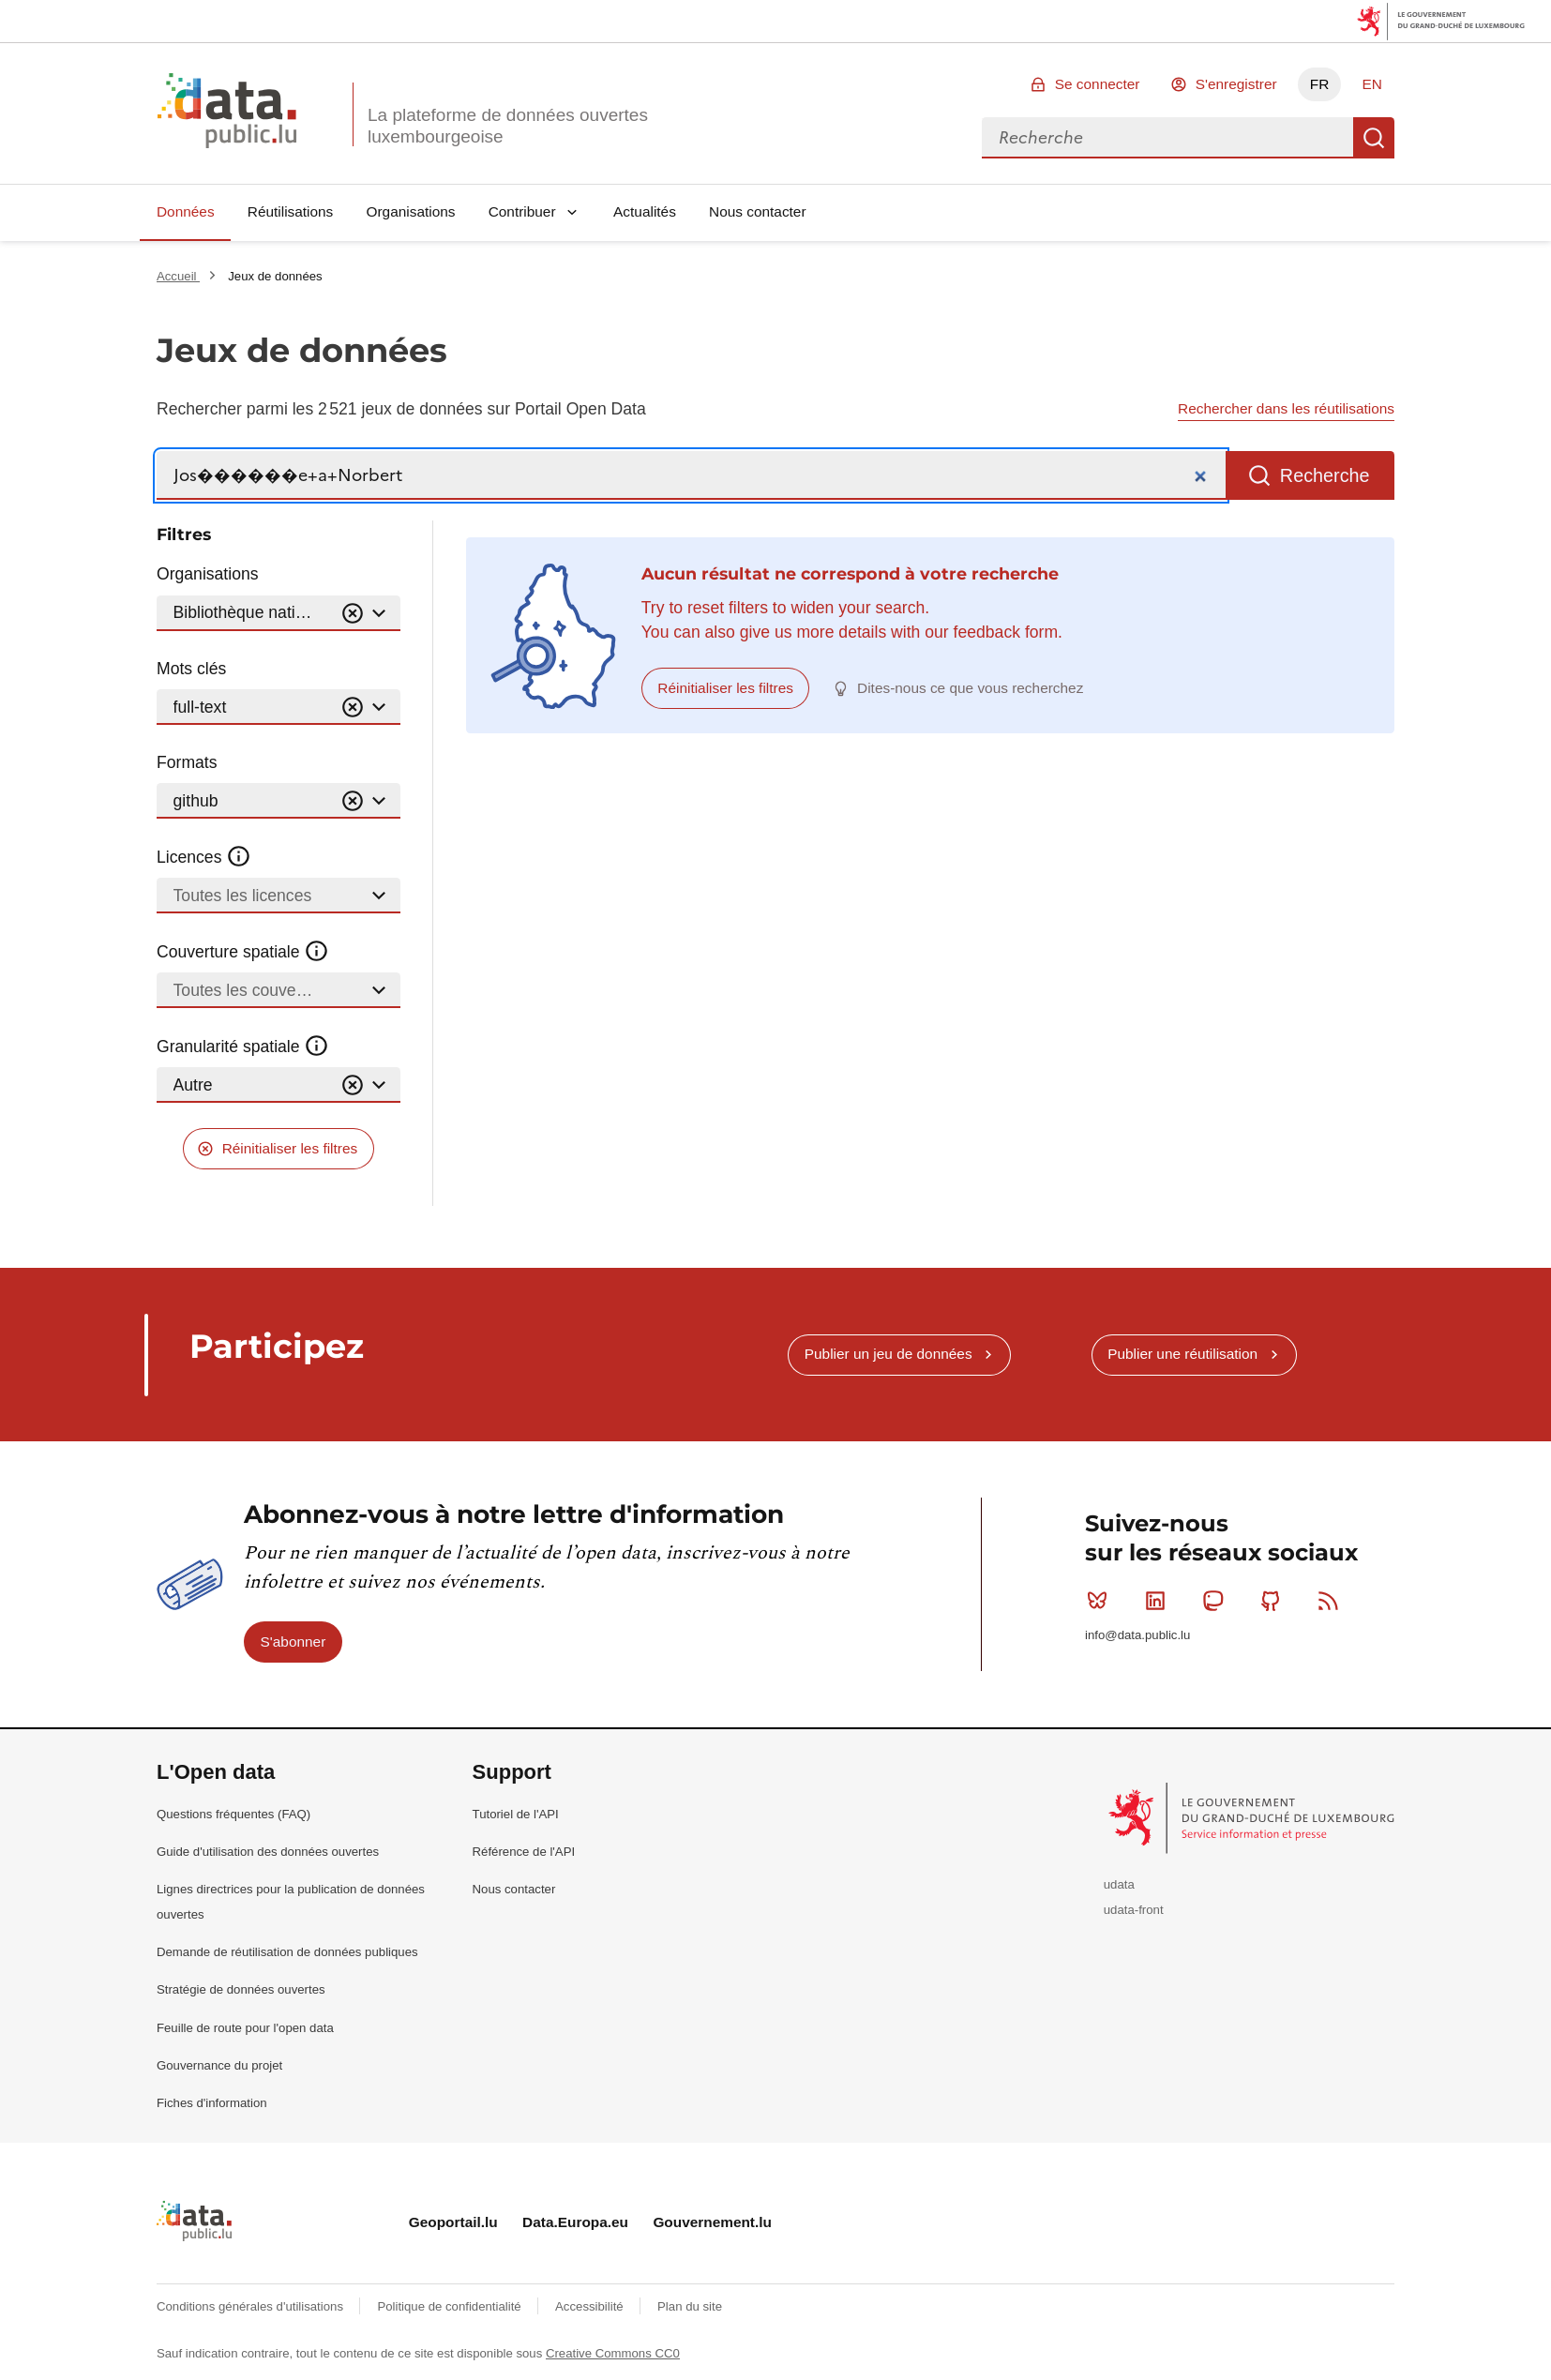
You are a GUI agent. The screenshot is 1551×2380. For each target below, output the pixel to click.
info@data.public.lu (1137, 1635)
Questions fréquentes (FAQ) (233, 1814)
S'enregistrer (1236, 84)
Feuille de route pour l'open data (245, 2028)
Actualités (644, 211)
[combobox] (1167, 137)
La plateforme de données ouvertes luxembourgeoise (508, 125)
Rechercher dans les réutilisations (1286, 408)
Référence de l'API (524, 1852)
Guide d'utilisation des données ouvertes (268, 1852)
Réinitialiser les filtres (290, 1148)
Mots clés (191, 668)
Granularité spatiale (243, 1046)
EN (1371, 84)
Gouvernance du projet (219, 2065)
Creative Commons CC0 (613, 2353)
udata (1119, 1884)
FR (1320, 84)
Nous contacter (757, 211)
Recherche (1373, 137)
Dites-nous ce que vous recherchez (970, 688)
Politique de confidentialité (450, 2306)
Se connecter (1097, 84)
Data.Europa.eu (575, 2222)
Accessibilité (590, 2306)
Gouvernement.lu (712, 2222)
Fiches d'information (212, 2103)
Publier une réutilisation (1182, 1354)
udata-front (1134, 1910)
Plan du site (689, 2306)
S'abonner (293, 1641)
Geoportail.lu (453, 2222)
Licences (204, 857)
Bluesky (1101, 1601)
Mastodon (1216, 1601)
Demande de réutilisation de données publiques (287, 1952)
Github (1274, 1601)
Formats (187, 762)
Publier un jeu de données (888, 1354)
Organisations (411, 211)
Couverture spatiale (243, 951)
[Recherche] (691, 476)
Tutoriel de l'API (516, 1814)
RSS (1332, 1601)
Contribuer (522, 211)
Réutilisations (291, 211)
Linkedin (1159, 1601)
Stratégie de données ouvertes (241, 1989)
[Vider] (352, 613)
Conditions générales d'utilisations (252, 2306)
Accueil (178, 276)
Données (186, 211)
